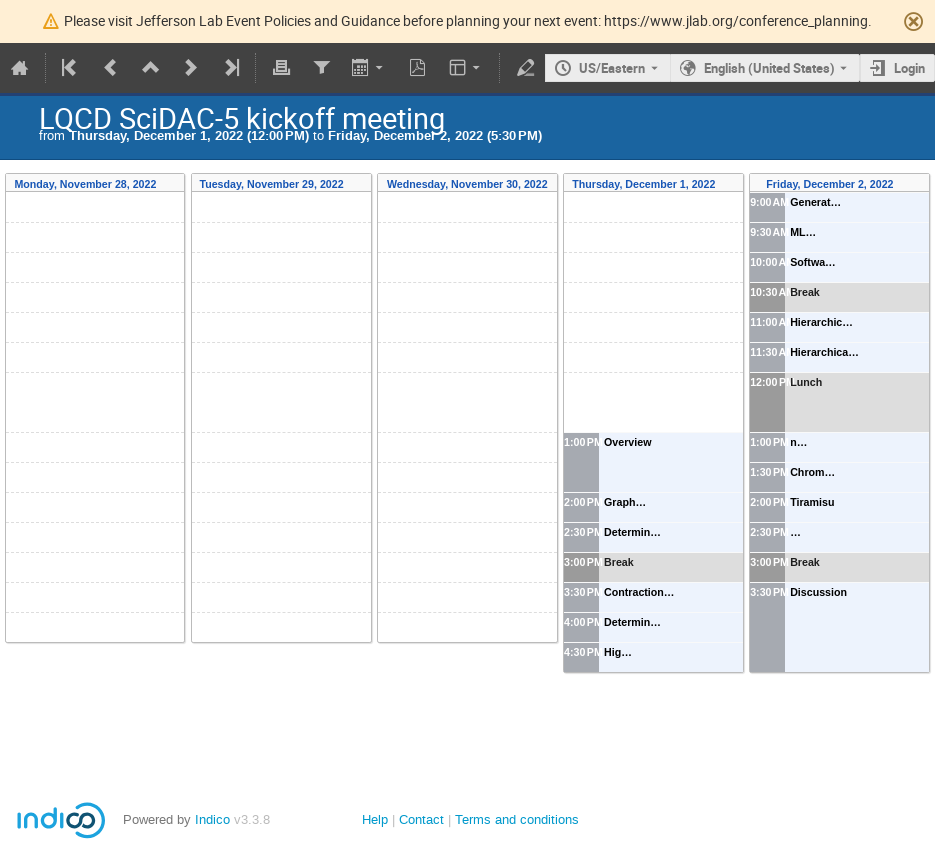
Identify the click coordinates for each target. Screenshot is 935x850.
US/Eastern (612, 68)
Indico (212, 819)
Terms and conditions (517, 819)
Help (375, 819)
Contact (421, 819)
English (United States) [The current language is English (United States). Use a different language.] (769, 68)
